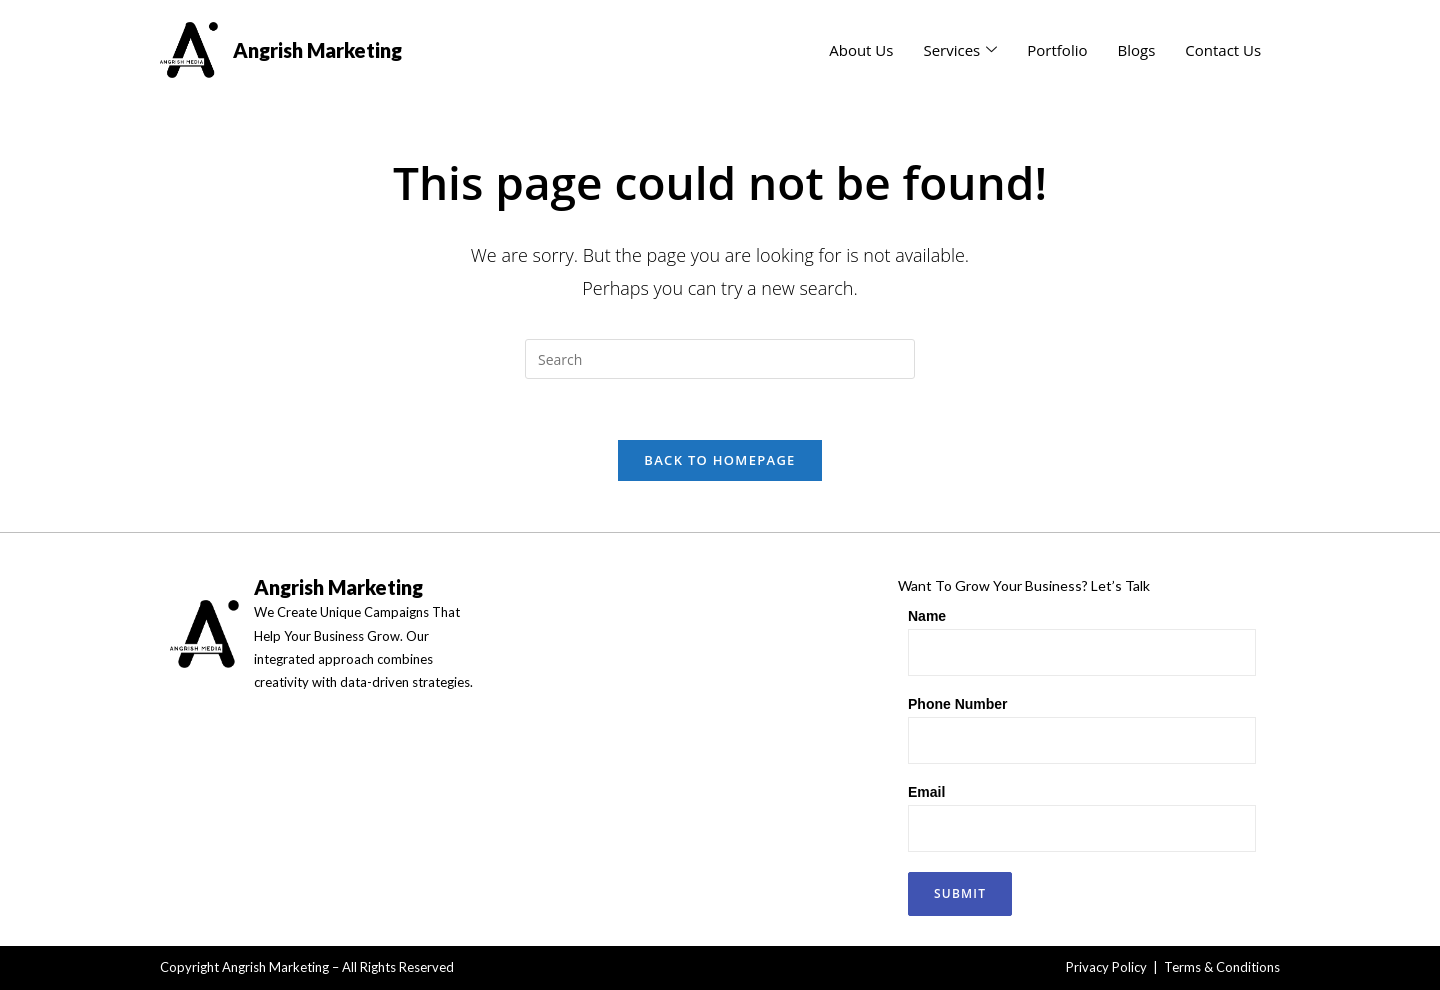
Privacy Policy (1106, 967)
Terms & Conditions (1222, 967)
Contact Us (1223, 50)
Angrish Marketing (317, 50)
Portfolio (1057, 50)
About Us (861, 50)
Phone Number (958, 704)
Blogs (1136, 50)
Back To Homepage (719, 460)
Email (926, 792)
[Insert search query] (720, 359)
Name (927, 616)
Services (960, 50)
